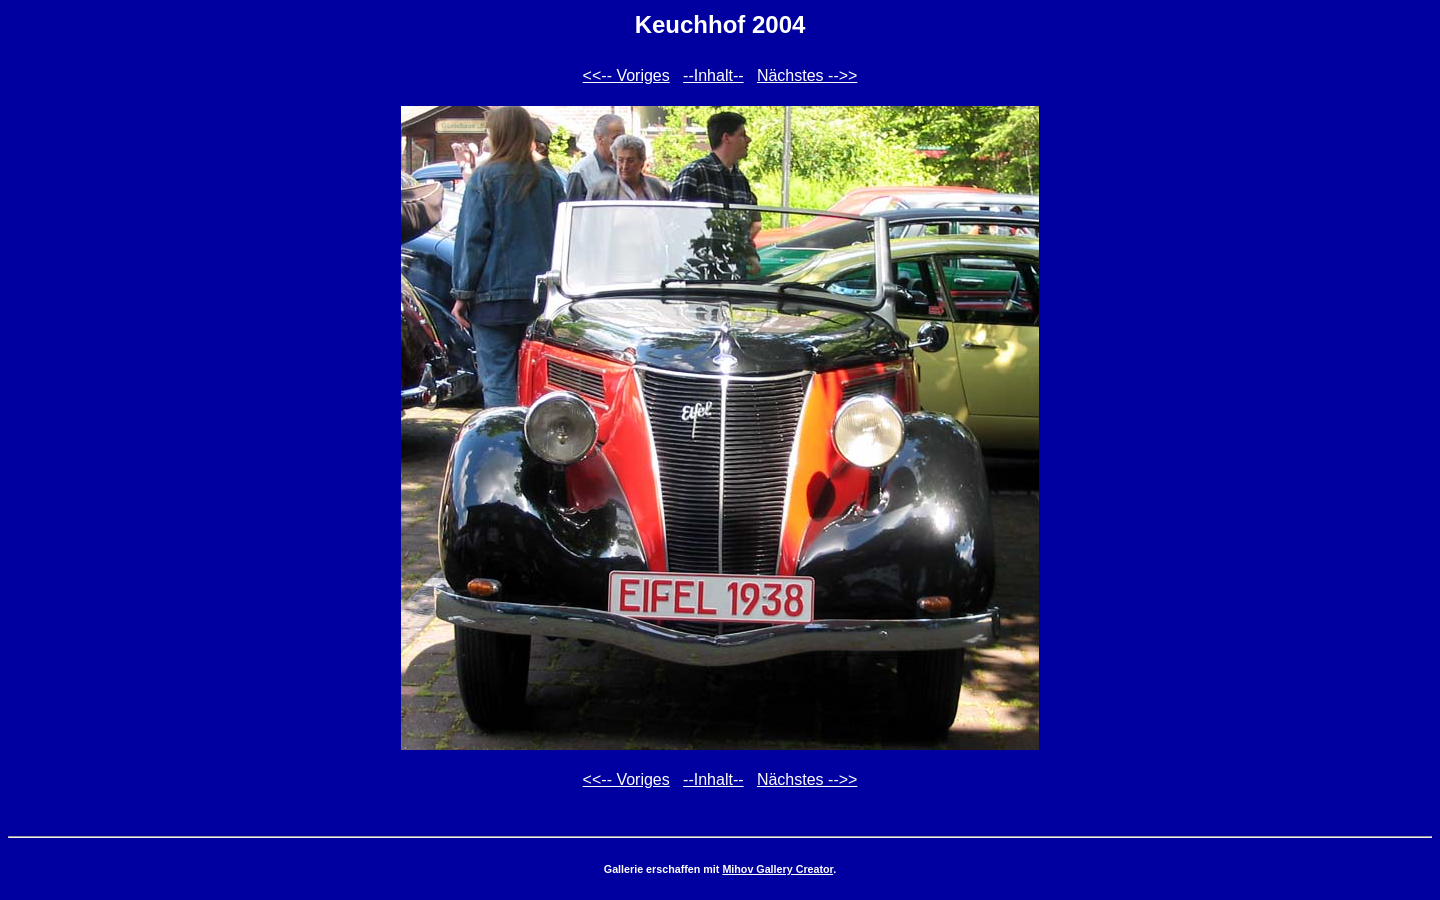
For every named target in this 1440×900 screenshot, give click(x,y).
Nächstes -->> (807, 75)
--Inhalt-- (713, 75)
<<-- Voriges (626, 75)
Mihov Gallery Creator (777, 869)
